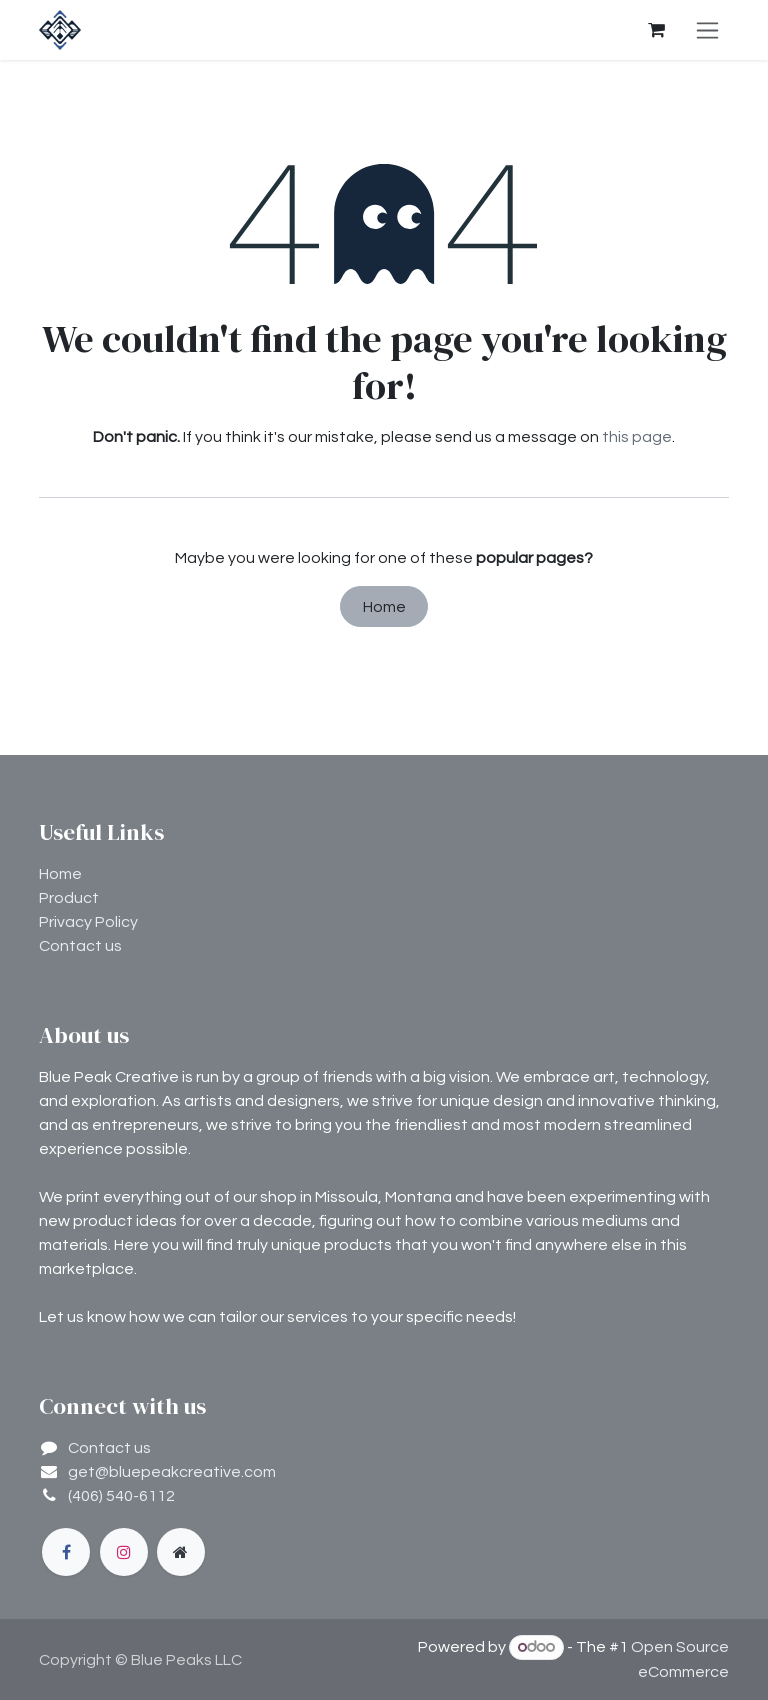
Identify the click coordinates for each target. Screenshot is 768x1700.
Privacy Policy (88, 922)
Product (69, 898)
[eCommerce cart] (656, 30)
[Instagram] (124, 1552)
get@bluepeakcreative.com (172, 1472)
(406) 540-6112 (121, 1496)
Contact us (80, 946)
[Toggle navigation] (707, 30)
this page (637, 437)
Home (384, 607)
